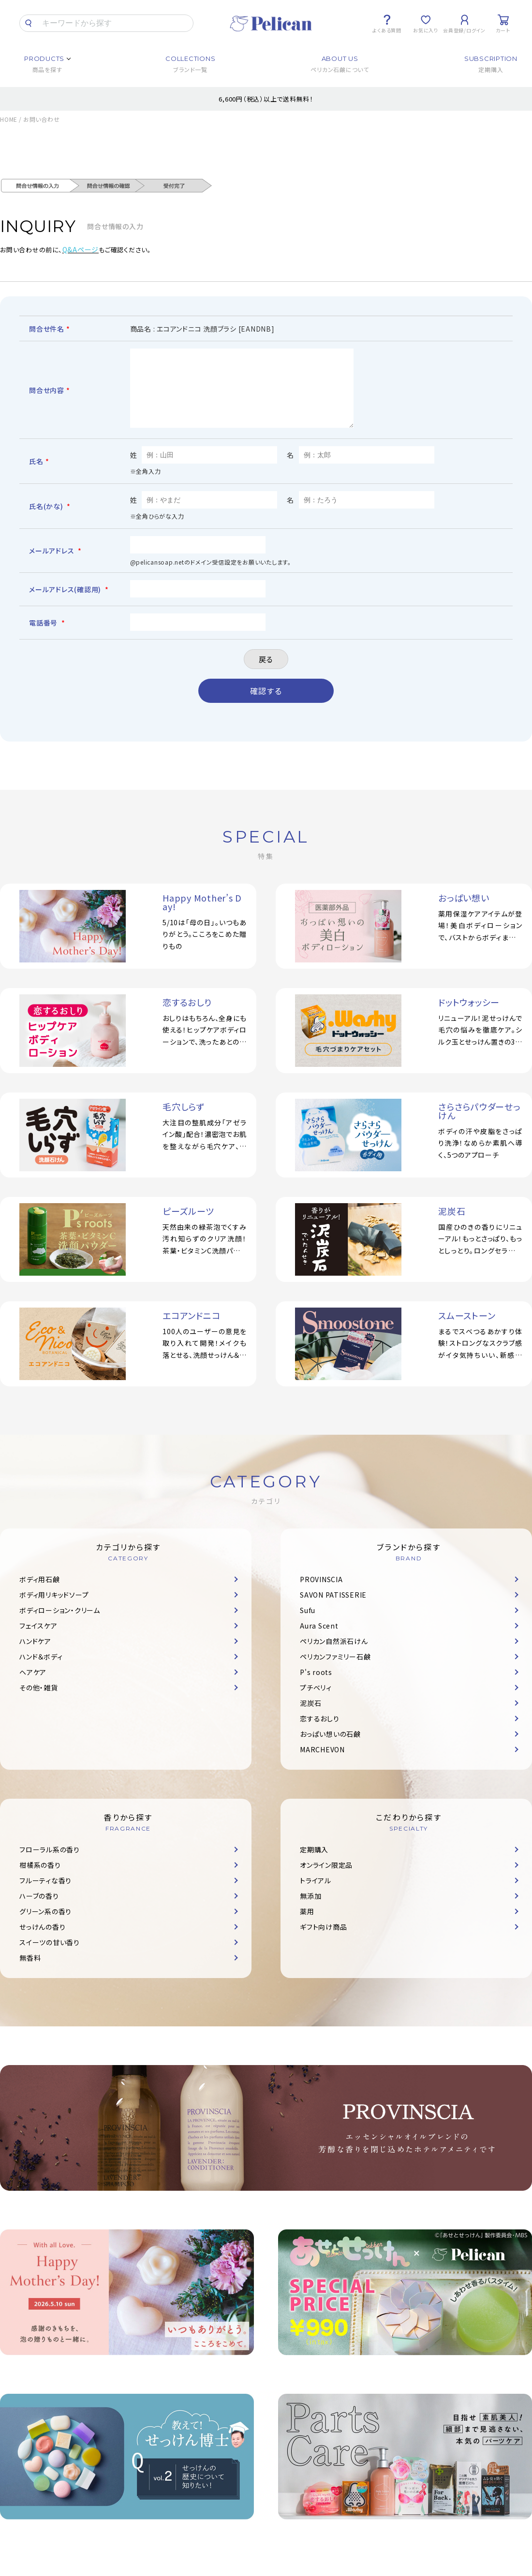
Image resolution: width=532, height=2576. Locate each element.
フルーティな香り (45, 1895)
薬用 (307, 1925)
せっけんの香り (42, 1941)
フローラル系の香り (49, 1864)
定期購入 (314, 1864)
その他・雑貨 (38, 1702)
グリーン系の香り (45, 1925)
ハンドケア (35, 1655)
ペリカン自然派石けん (334, 1655)
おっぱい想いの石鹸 (330, 1748)
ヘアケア (32, 1686)
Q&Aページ (80, 249)
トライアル (315, 1895)
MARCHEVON (322, 1764)
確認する (266, 705)
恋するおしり (320, 1733)
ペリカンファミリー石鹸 (335, 1671)
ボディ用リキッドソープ (54, 1609)
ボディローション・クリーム (59, 1624)
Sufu (307, 1624)
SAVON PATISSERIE (333, 1609)
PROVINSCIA (321, 1593)
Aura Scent (319, 1640)
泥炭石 (310, 1717)
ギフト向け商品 (323, 1941)
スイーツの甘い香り (49, 1956)
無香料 (30, 1972)
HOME (8, 119)
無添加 (310, 1910)
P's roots (316, 1686)
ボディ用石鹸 (39, 1593)
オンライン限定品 (326, 1879)
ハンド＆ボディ (40, 1671)
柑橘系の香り (40, 1879)
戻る (266, 674)
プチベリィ (316, 1702)
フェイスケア (38, 1640)
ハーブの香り (39, 1910)
